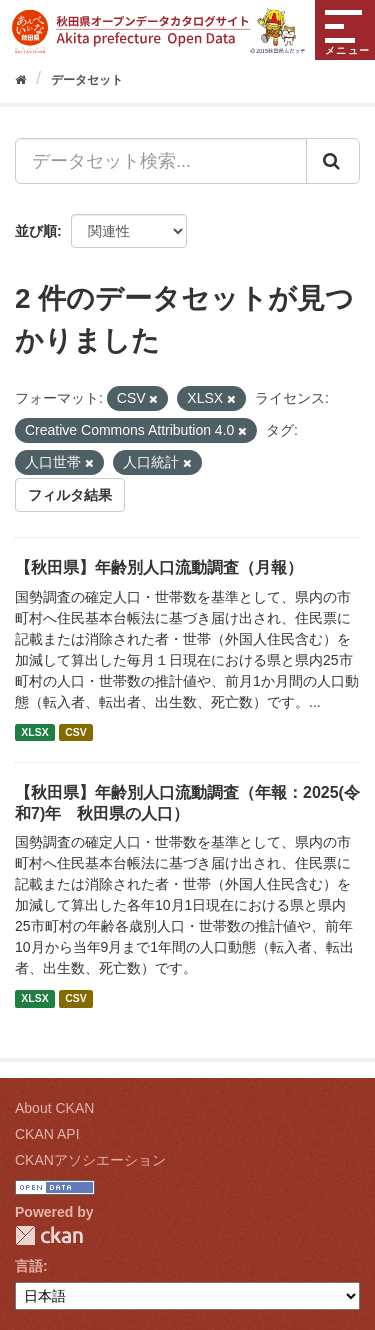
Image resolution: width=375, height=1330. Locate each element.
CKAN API (47, 1134)
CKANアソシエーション (90, 1160)
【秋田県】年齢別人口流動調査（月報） (159, 567)
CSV (76, 732)
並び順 (36, 231)
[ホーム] (20, 80)
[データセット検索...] (161, 161)
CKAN (49, 1235)
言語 (29, 1266)
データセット (87, 80)
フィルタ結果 (70, 495)
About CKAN (54, 1108)
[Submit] (333, 161)
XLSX (34, 732)
